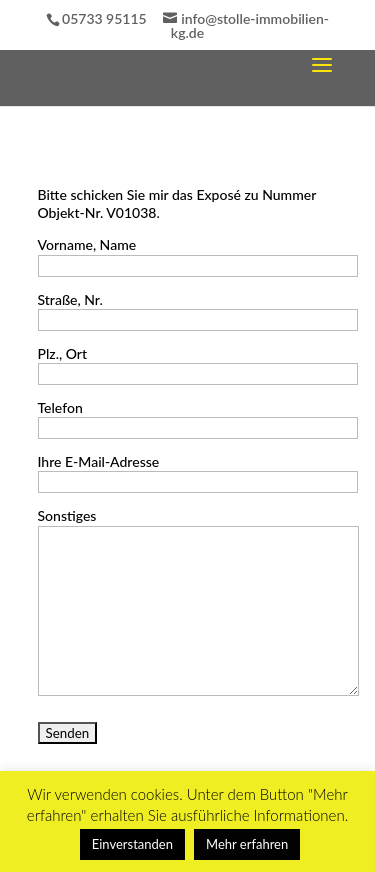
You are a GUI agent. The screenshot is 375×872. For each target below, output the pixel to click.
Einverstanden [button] (132, 844)
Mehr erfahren (247, 844)
